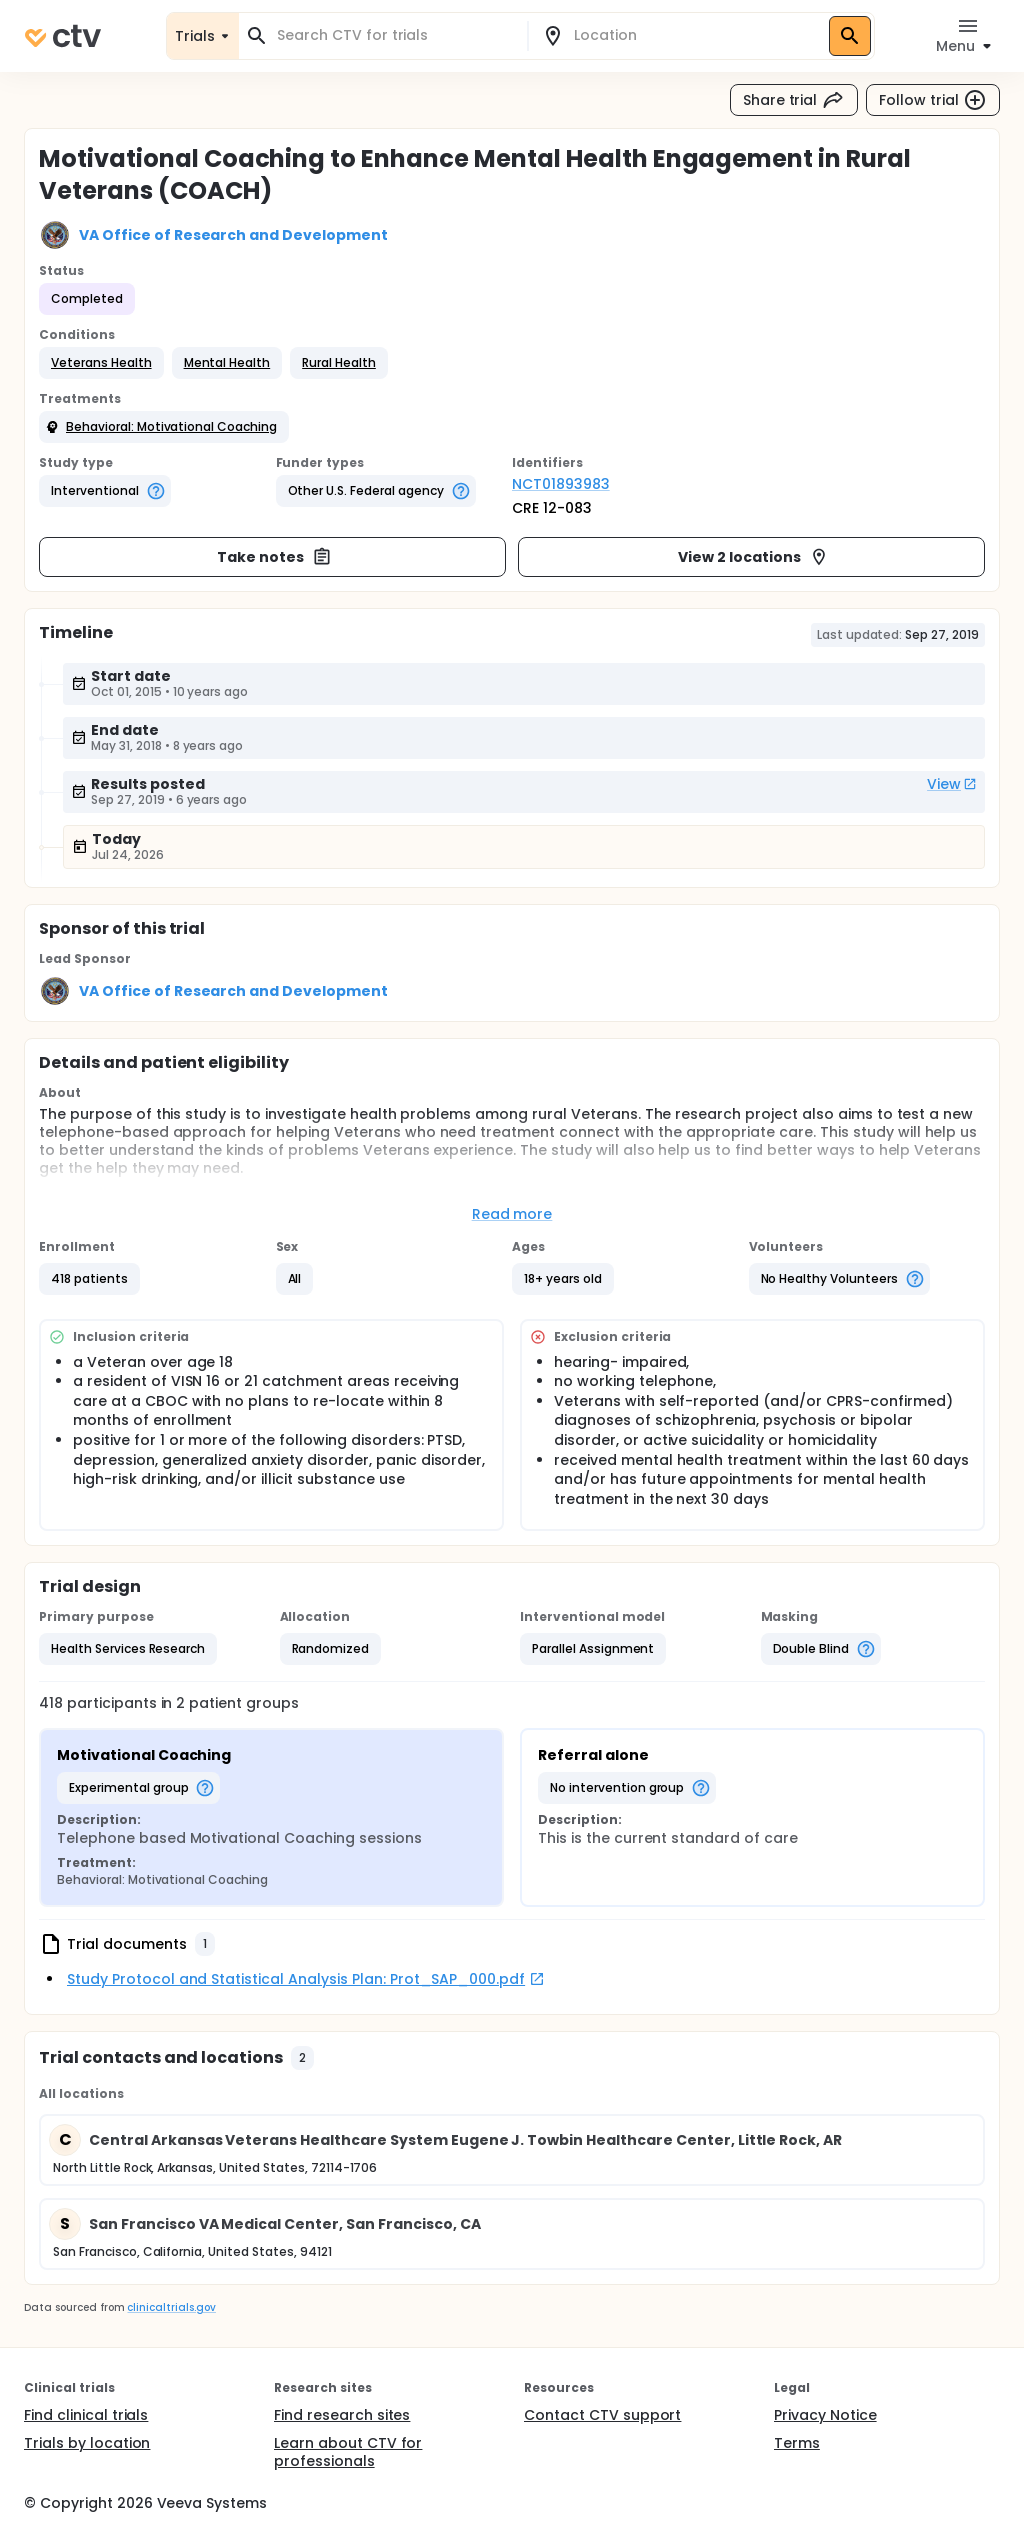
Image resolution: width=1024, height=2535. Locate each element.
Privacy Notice (825, 2415)
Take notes (274, 557)
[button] (101, 363)
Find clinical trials (86, 2415)
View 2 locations (753, 557)
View (952, 784)
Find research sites (342, 2415)
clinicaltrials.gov (171, 2307)
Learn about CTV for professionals (348, 2452)
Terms (797, 2443)
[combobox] (395, 35)
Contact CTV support (602, 2415)
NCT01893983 (561, 484)
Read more (512, 1214)
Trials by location (87, 2443)
